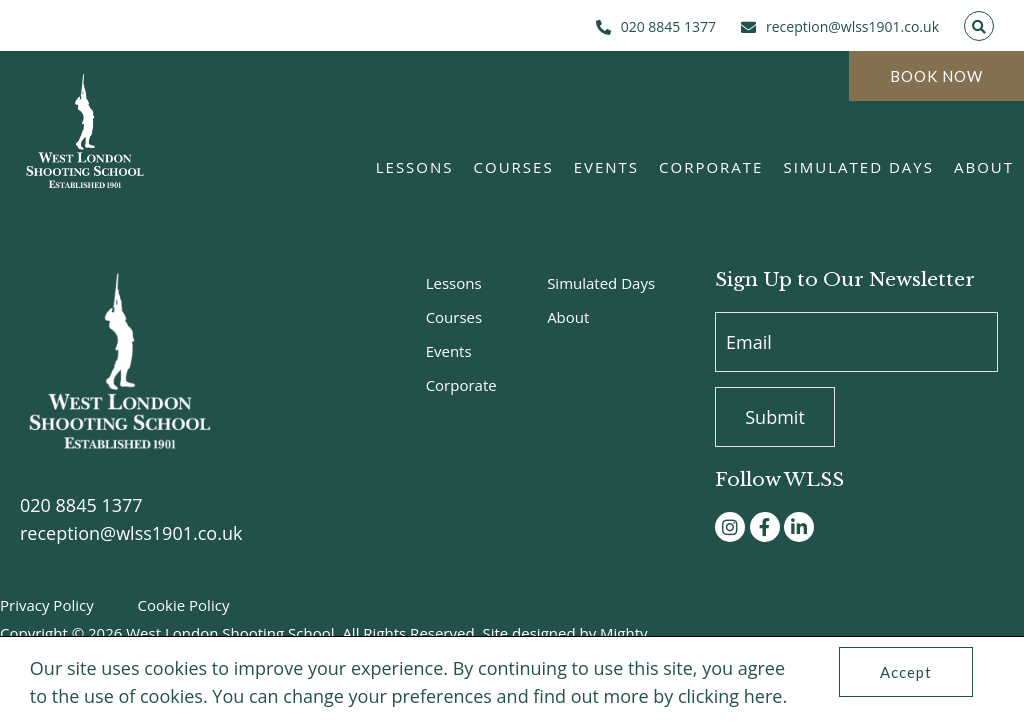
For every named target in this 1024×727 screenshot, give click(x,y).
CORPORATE (711, 167)
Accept (906, 672)
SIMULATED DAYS (858, 167)
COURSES (514, 167)
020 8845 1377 (81, 505)
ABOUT (984, 167)
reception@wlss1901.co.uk (131, 533)
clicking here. (732, 696)
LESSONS (415, 167)
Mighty (623, 633)
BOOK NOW (936, 76)
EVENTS (606, 167)
